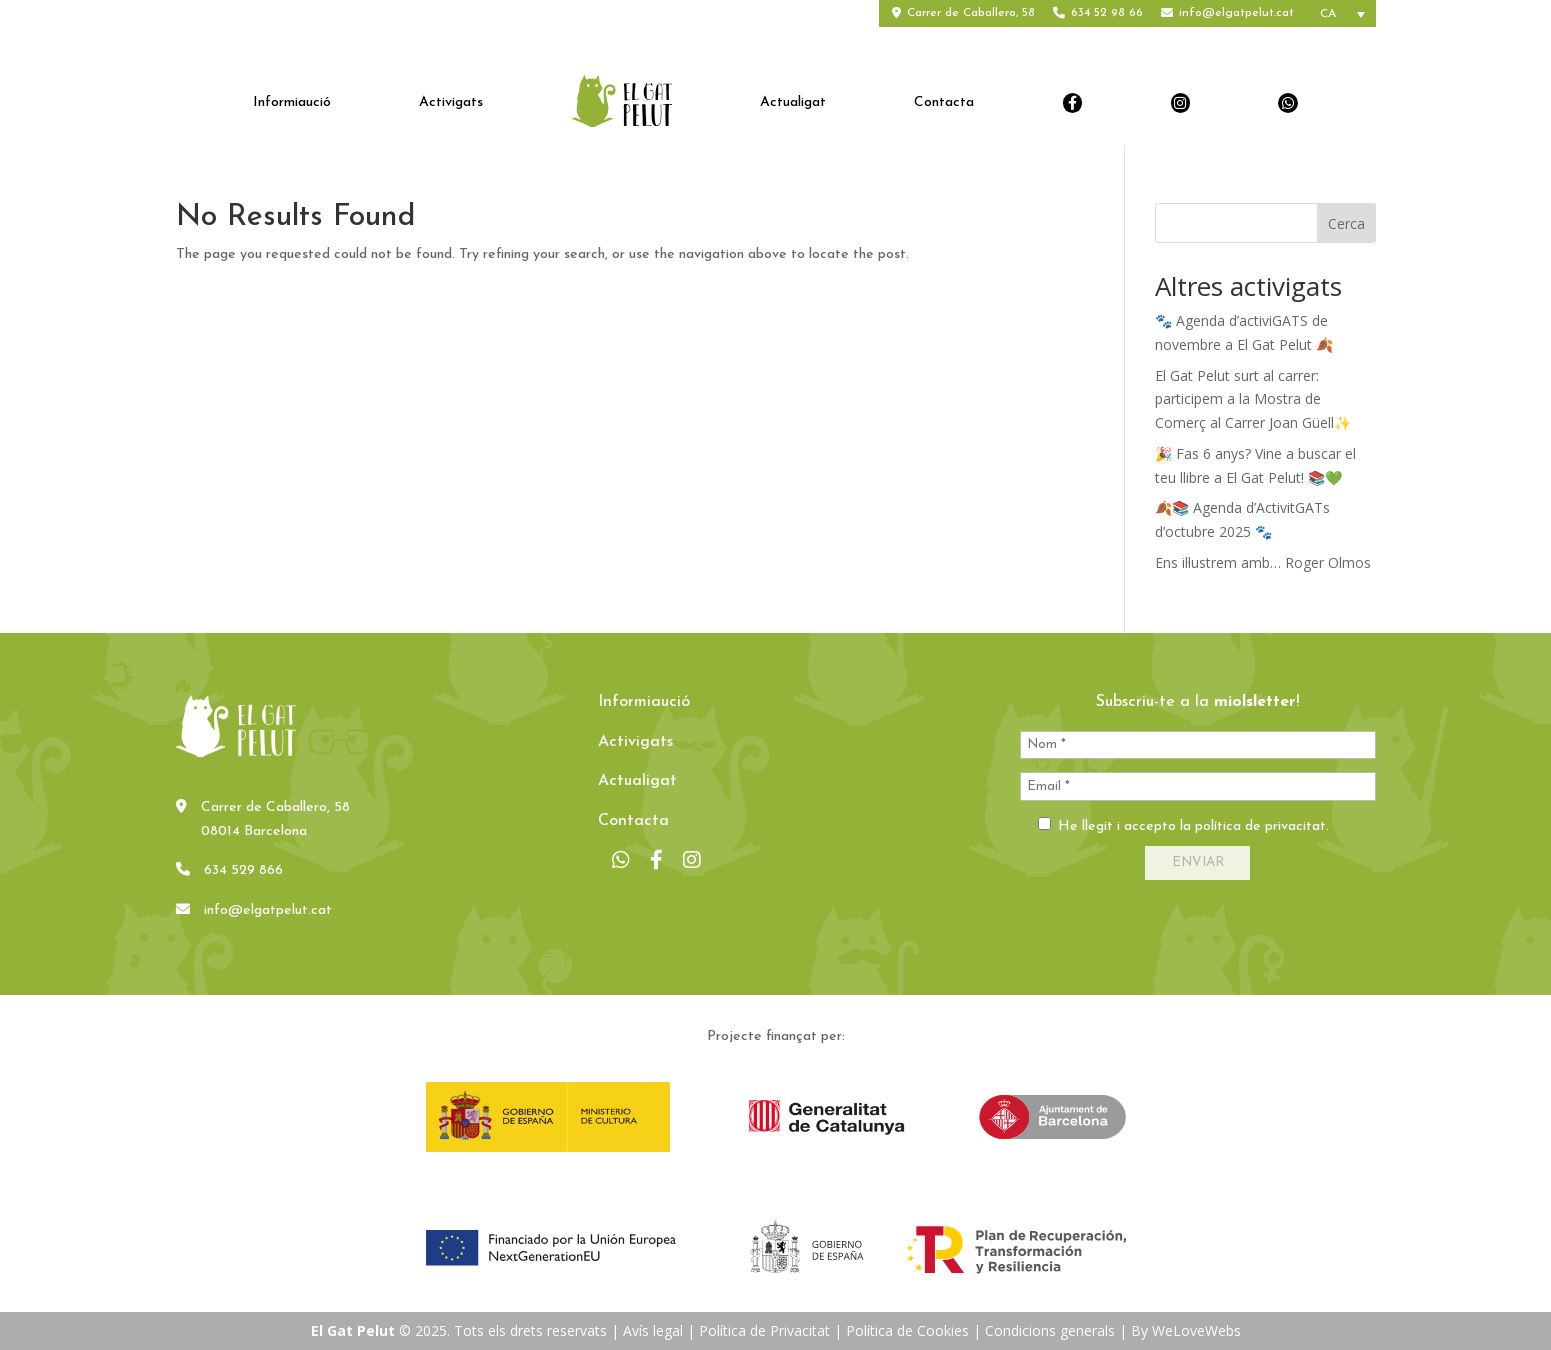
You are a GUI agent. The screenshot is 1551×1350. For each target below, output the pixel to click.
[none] (1344, 13)
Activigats (451, 103)
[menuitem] (1344, 13)
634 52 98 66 (1107, 13)
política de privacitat (1260, 826)
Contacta (944, 103)
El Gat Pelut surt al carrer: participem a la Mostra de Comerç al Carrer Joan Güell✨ (1253, 399)
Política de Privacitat (764, 1330)
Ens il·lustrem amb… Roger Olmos (1263, 562)
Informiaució (292, 103)
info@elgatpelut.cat (1236, 13)
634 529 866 (243, 870)
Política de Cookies (907, 1330)
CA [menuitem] (1328, 14)
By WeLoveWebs (1186, 1330)
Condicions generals (1050, 1330)
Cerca (1346, 223)
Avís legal (653, 1330)
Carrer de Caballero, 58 (971, 13)
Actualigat (793, 103)
